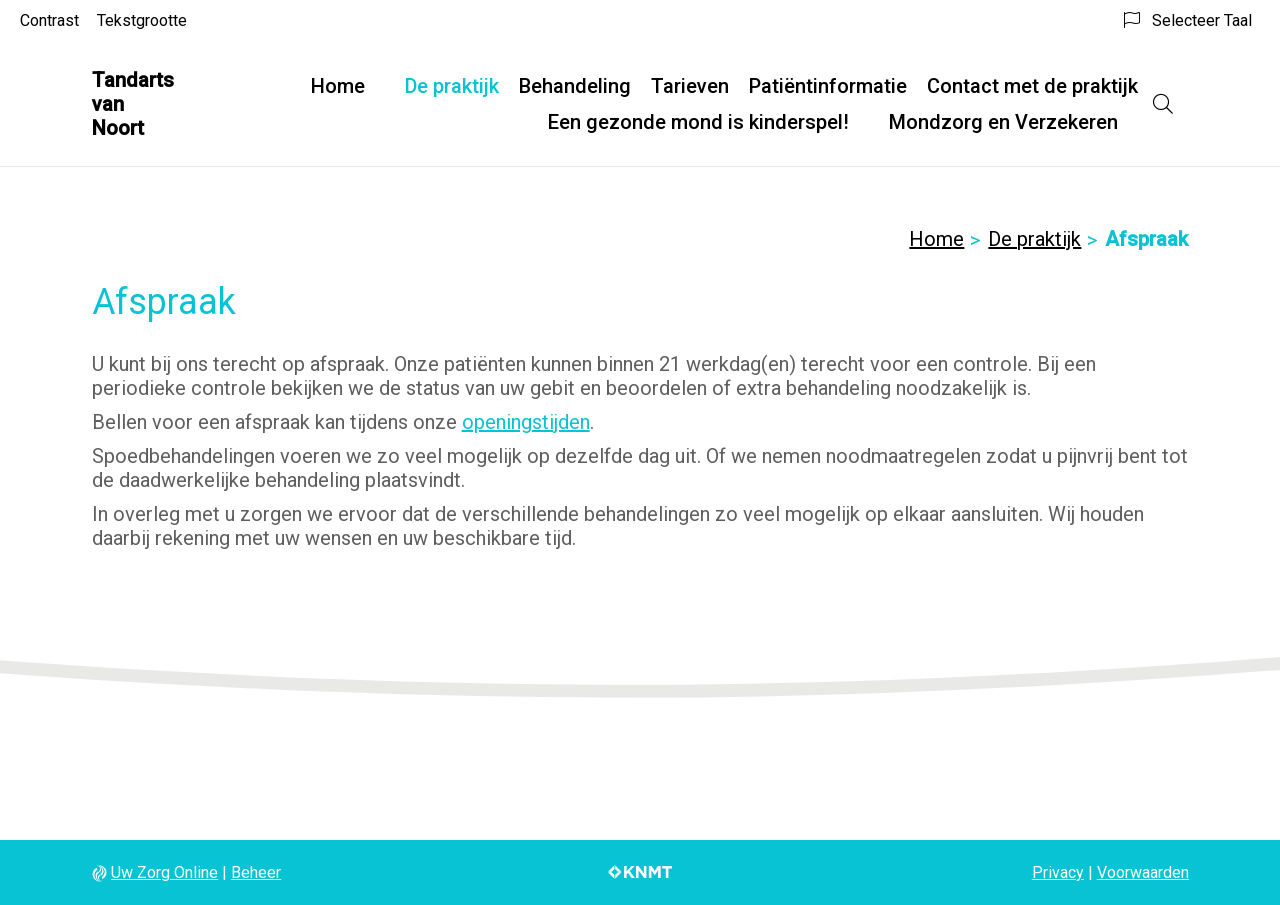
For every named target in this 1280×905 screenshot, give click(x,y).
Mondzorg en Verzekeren (1003, 122)
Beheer (256, 872)
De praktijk (452, 86)
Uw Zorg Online (164, 872)
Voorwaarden (1143, 872)
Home (338, 86)
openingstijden (526, 422)
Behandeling (575, 86)
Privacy (1058, 872)
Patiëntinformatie (828, 86)
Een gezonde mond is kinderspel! (698, 122)
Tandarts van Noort (133, 104)
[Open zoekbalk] (1163, 104)
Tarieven (690, 86)
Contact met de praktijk (1032, 86)
